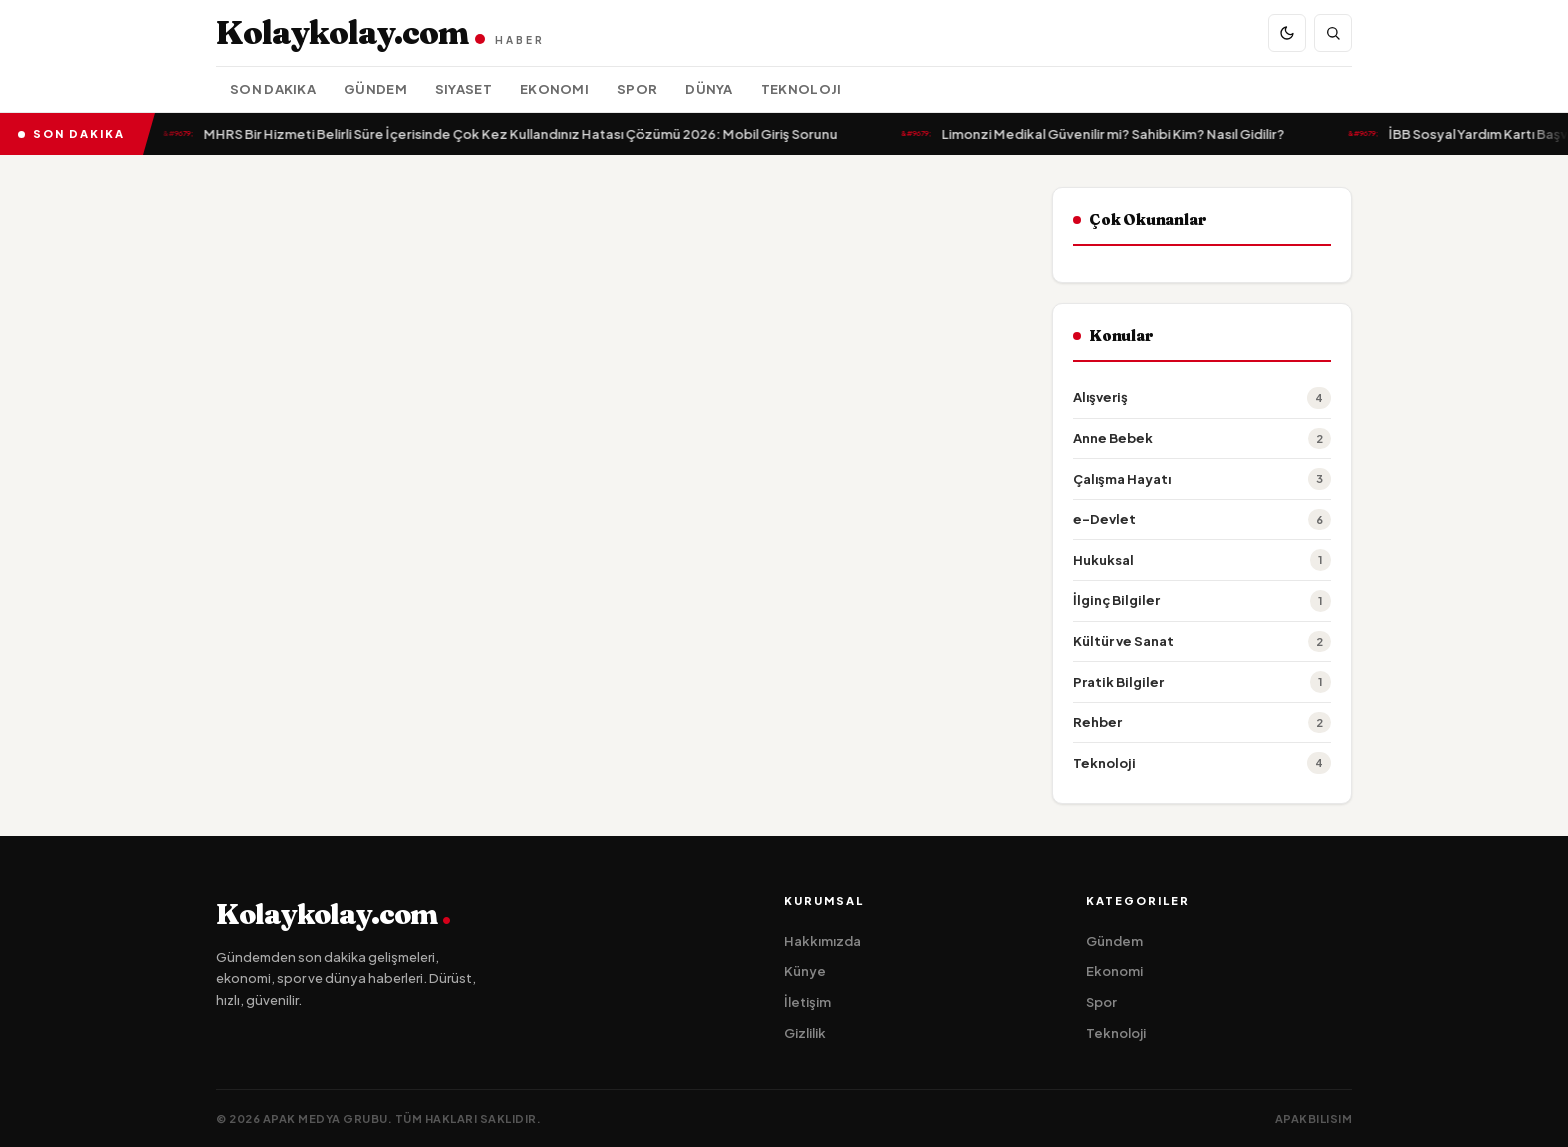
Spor (637, 89)
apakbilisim (1314, 1118)
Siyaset (463, 89)
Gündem (375, 89)
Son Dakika (273, 89)
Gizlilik (805, 1033)
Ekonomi (554, 89)
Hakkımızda (822, 941)
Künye (805, 971)
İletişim (807, 1002)
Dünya (709, 89)
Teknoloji (801, 89)
